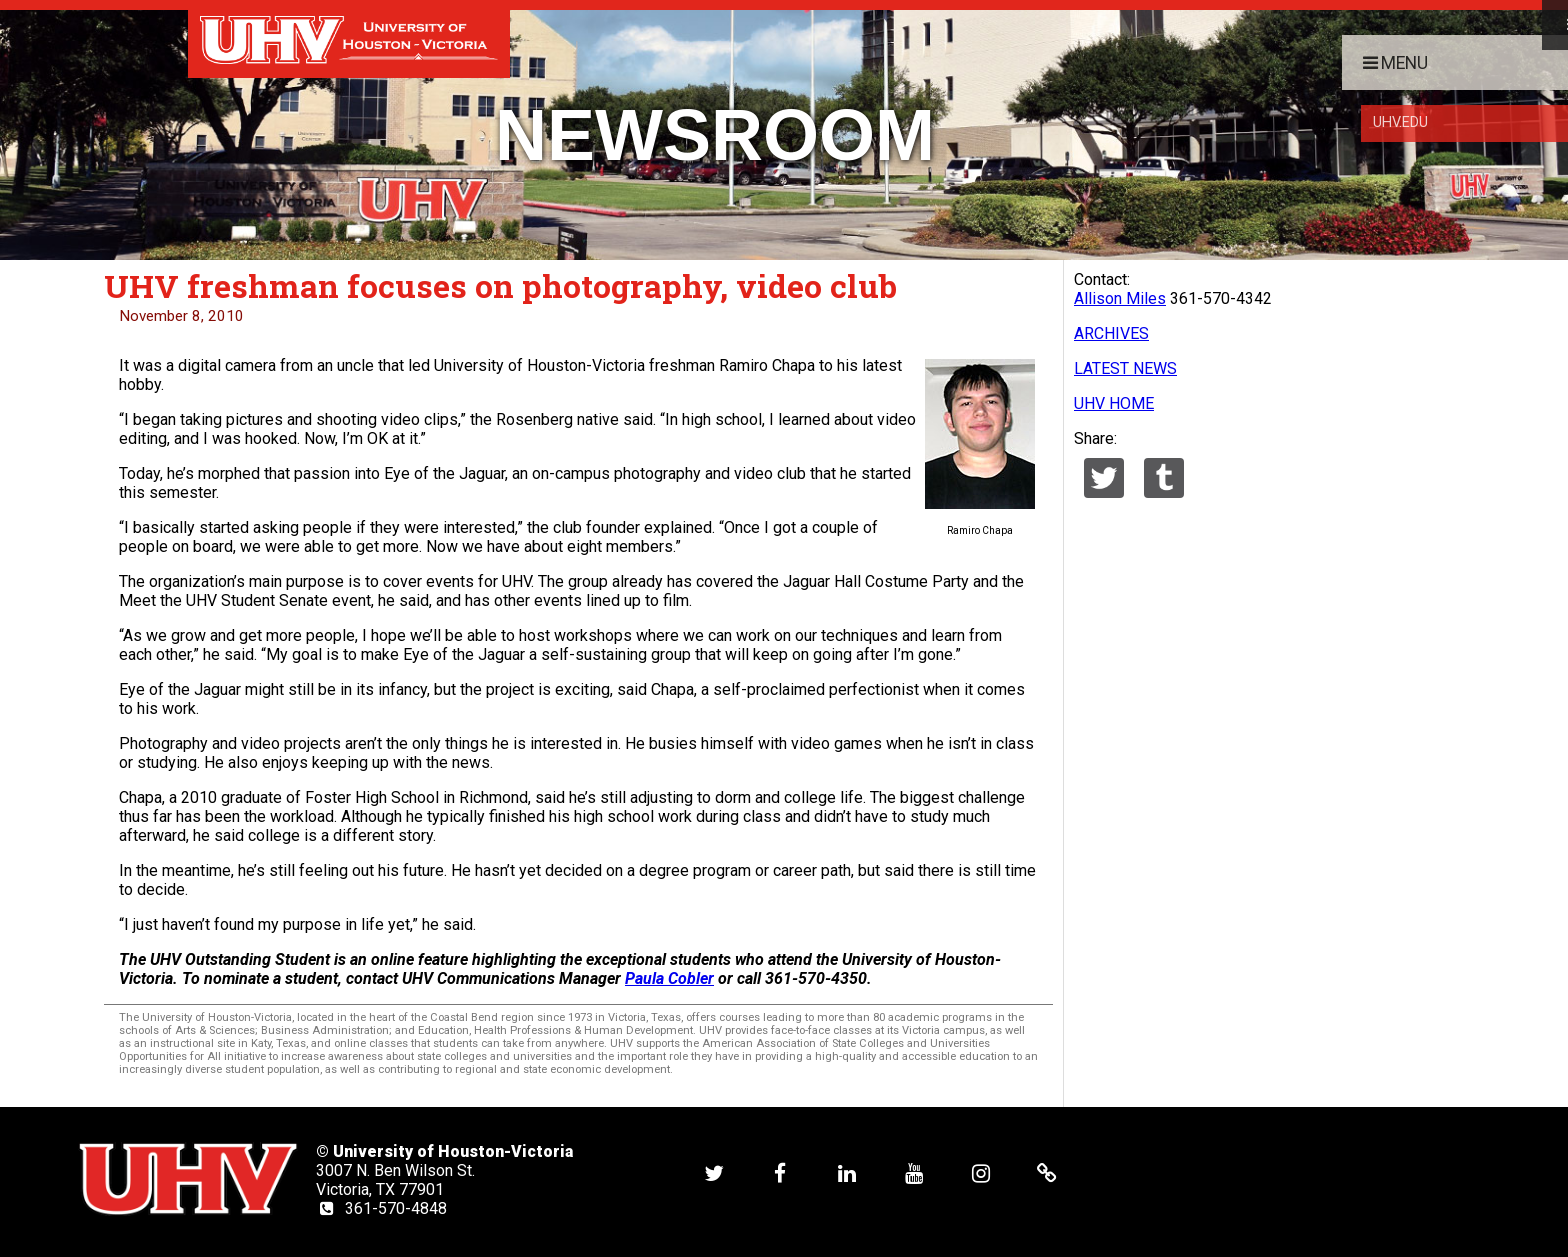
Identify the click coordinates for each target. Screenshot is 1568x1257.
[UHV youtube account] (914, 1172)
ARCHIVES (1111, 333)
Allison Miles (1120, 298)
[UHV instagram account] (981, 1172)
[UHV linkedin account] (847, 1172)
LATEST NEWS (1125, 368)
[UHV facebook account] (780, 1172)
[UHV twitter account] (714, 1172)
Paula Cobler (669, 978)
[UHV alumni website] (1047, 1172)
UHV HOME (1114, 403)
